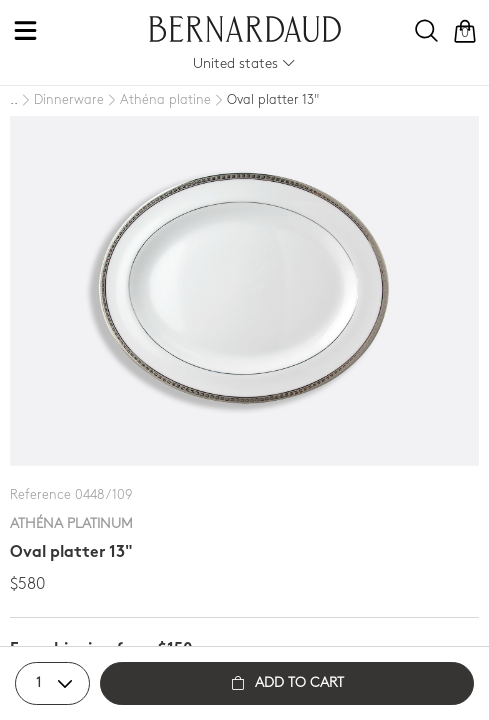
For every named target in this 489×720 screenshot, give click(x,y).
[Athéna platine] (157, 101)
